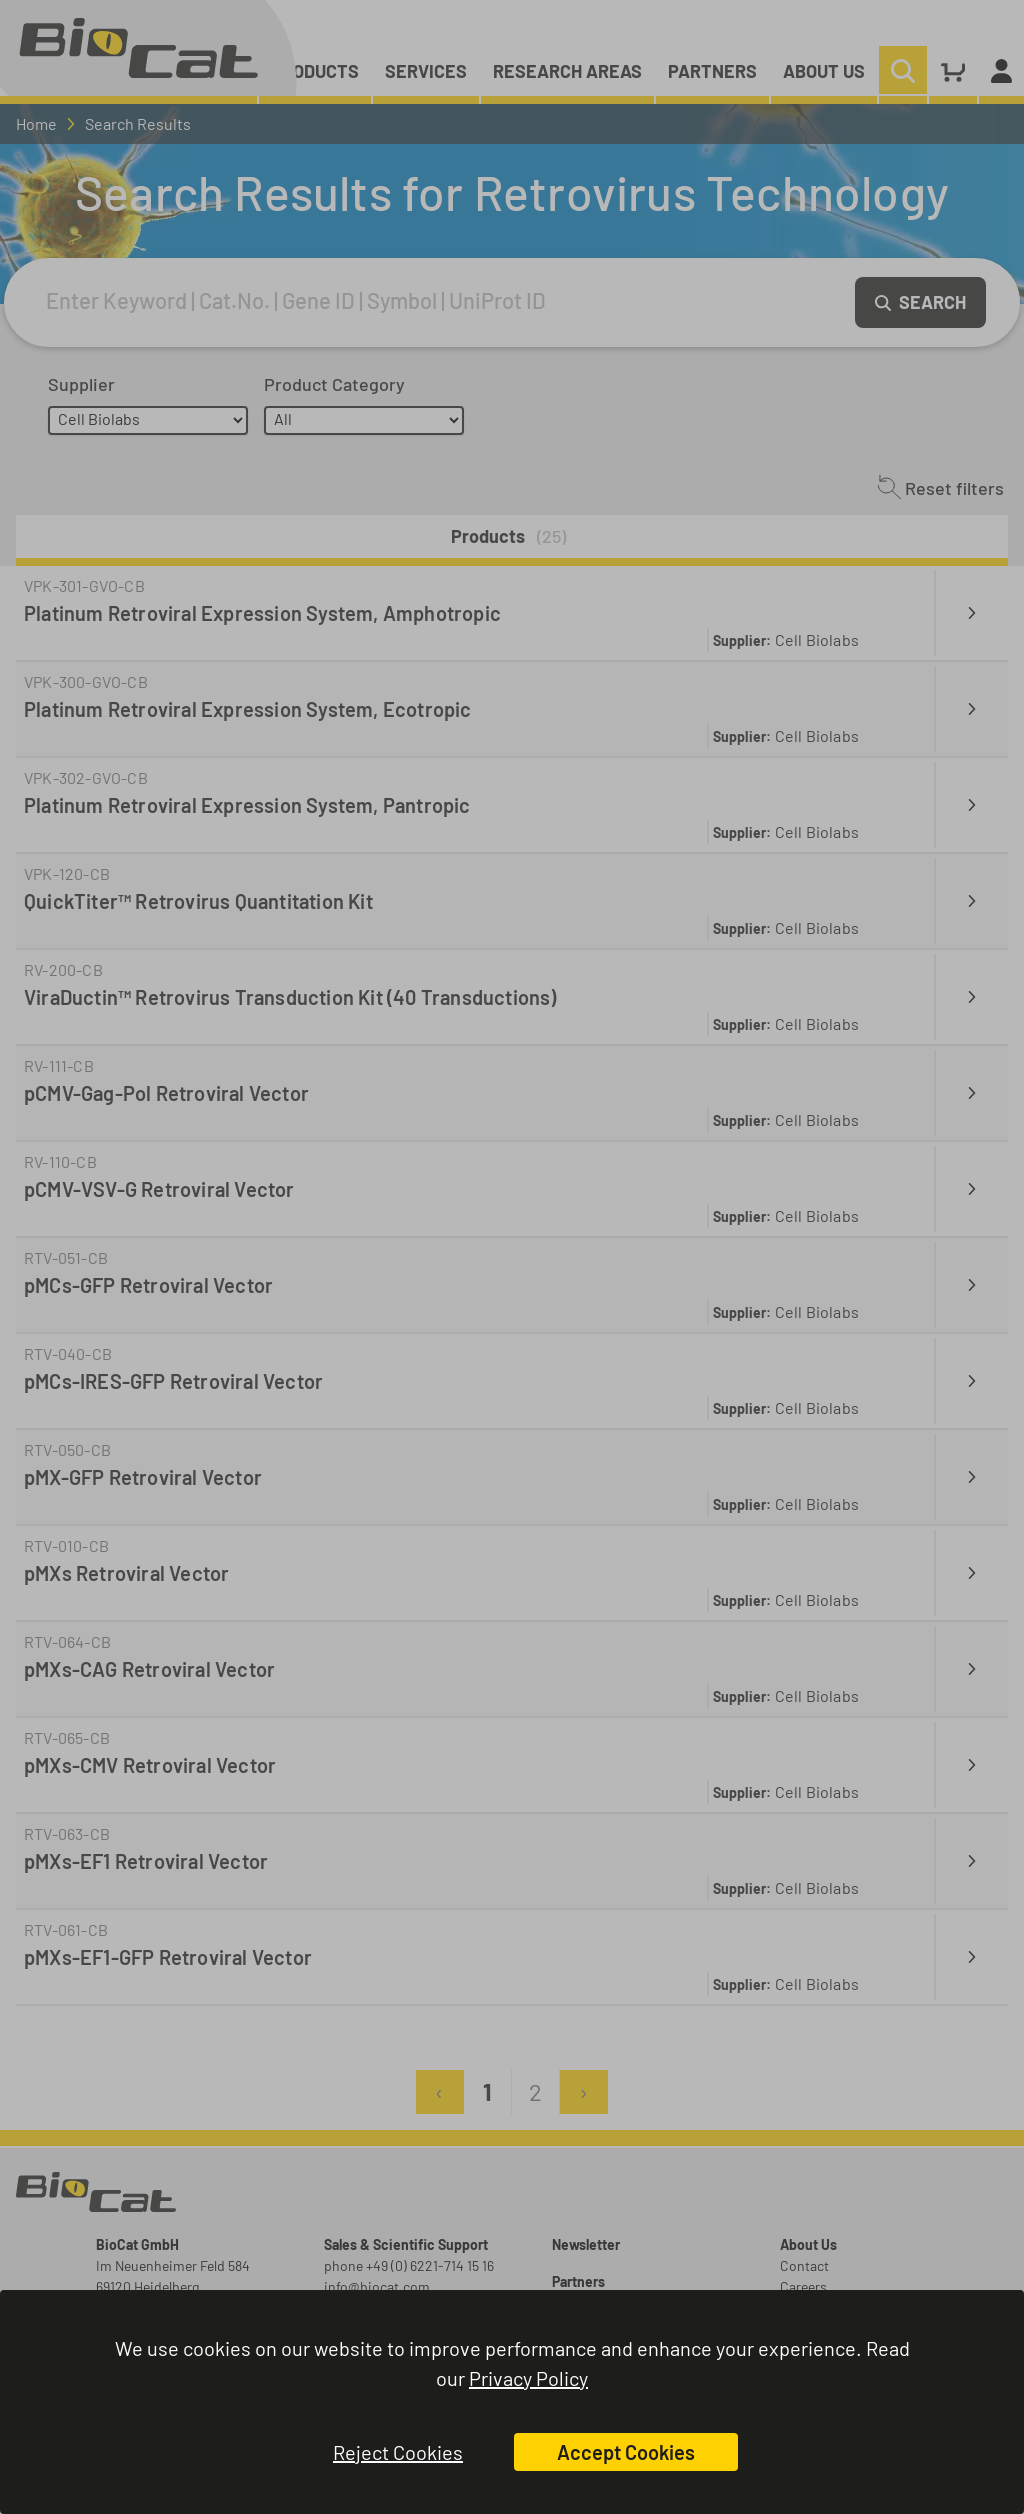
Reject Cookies (398, 2452)
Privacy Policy (528, 2378)
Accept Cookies (626, 2452)
